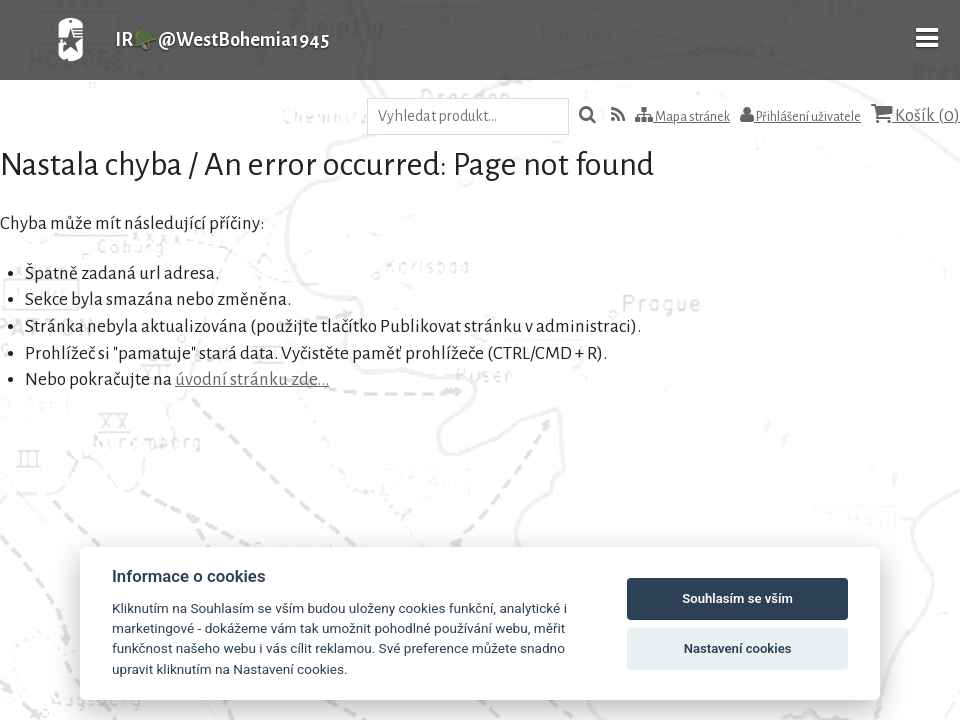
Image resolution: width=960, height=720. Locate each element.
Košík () (915, 114)
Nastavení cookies (738, 648)
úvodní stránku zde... (252, 379)
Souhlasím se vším (737, 598)
